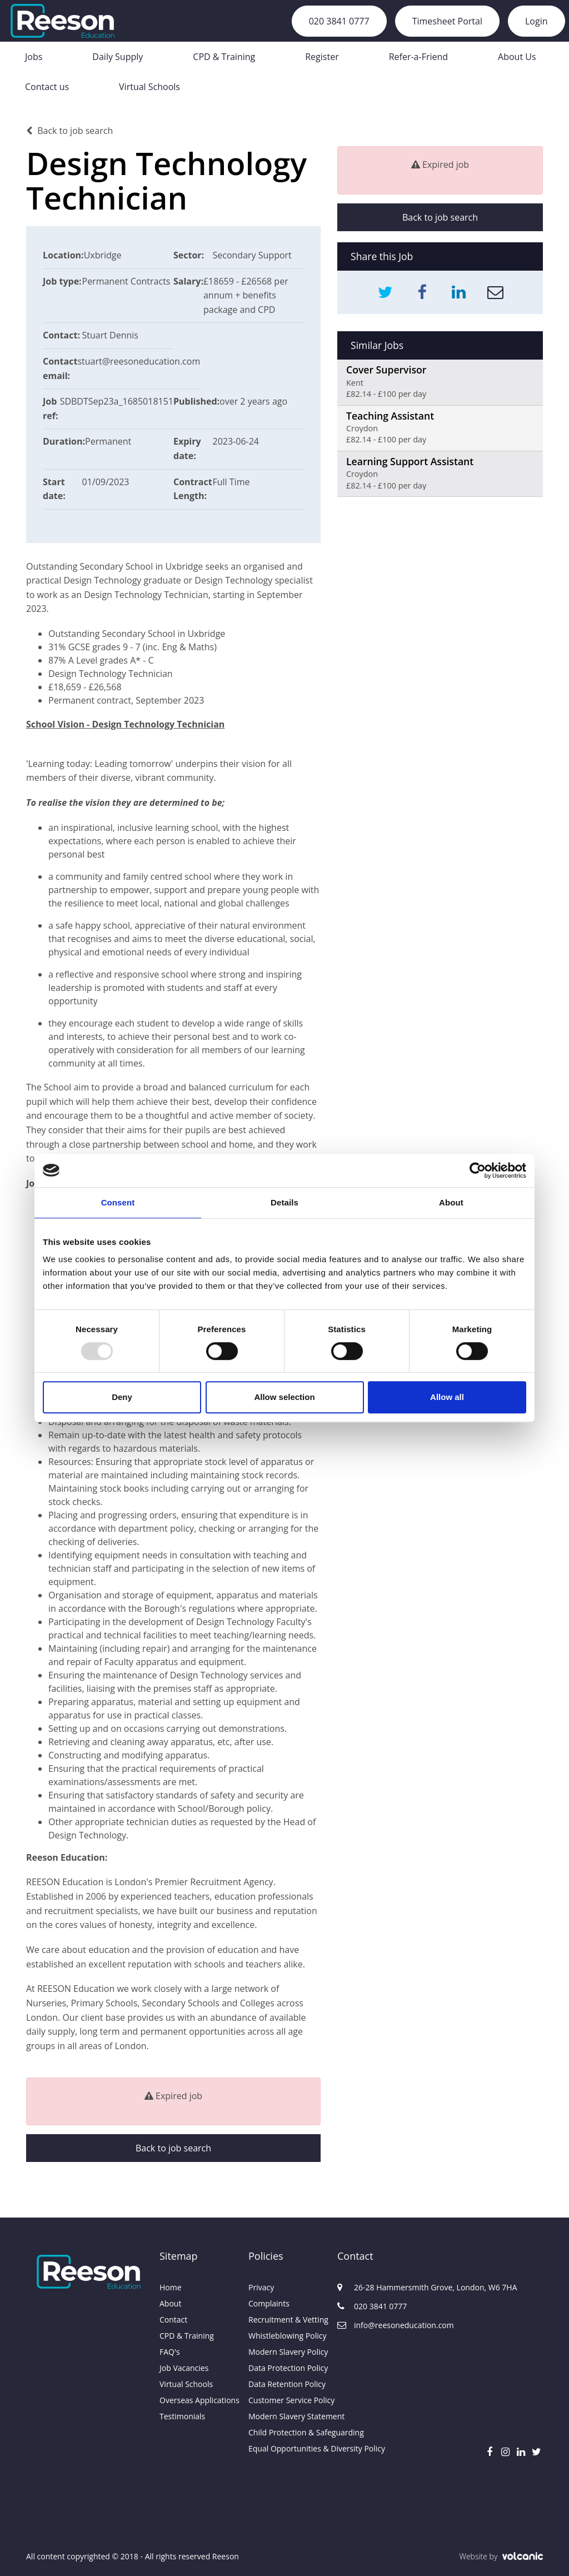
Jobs (33, 57)
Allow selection (284, 1397)
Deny (122, 1397)
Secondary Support (252, 255)
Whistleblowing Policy (284, 2335)
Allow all (447, 1397)
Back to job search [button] (173, 2148)
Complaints (269, 2303)
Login (536, 21)
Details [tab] (284, 1202)
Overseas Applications (195, 2400)
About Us (517, 57)
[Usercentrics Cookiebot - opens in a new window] (477, 1170)
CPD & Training (224, 57)
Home (170, 2287)
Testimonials (182, 2416)
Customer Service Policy (284, 2400)
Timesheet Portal (447, 21)
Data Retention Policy (284, 2384)
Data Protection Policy (284, 2368)
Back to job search (69, 130)
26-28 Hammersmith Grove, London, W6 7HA (382, 2287)
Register (321, 57)
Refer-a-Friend (418, 57)
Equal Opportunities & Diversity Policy (284, 2448)
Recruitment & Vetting (284, 2319)
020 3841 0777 (339, 21)
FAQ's (169, 2351)
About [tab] (451, 1202)
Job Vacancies (183, 2368)
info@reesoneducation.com (382, 2325)
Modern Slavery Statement (284, 2416)
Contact (173, 2319)
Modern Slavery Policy (284, 2351)
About (170, 2303)
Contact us (47, 87)
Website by (501, 2556)
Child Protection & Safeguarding (284, 2432)
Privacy (261, 2287)
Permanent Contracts (126, 281)
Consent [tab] (118, 1202)
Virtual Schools (149, 87)
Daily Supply (117, 57)
